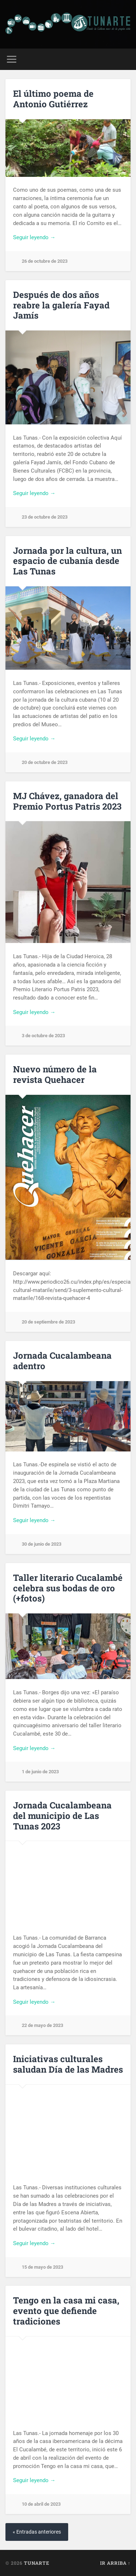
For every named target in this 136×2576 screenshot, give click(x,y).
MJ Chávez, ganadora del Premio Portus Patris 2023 (67, 801)
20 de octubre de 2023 (44, 762)
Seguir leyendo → (34, 237)
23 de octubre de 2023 (44, 517)
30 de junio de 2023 (41, 1544)
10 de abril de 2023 (41, 2504)
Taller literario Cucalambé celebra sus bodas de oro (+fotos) (68, 1588)
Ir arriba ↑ (115, 2563)
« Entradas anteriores (37, 2532)
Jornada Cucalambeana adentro (62, 1361)
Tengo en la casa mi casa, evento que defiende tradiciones (66, 2310)
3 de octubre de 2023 (43, 1035)
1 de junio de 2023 (40, 1771)
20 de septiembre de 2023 (48, 1322)
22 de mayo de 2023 (42, 2025)
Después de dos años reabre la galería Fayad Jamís (61, 305)
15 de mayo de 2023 (42, 2267)
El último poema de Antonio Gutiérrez (53, 99)
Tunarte (36, 2563)
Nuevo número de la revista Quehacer (55, 1074)
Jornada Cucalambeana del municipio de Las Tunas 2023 (62, 1815)
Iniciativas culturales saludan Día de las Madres (68, 2064)
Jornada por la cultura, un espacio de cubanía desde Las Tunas (67, 561)
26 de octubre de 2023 (44, 261)
